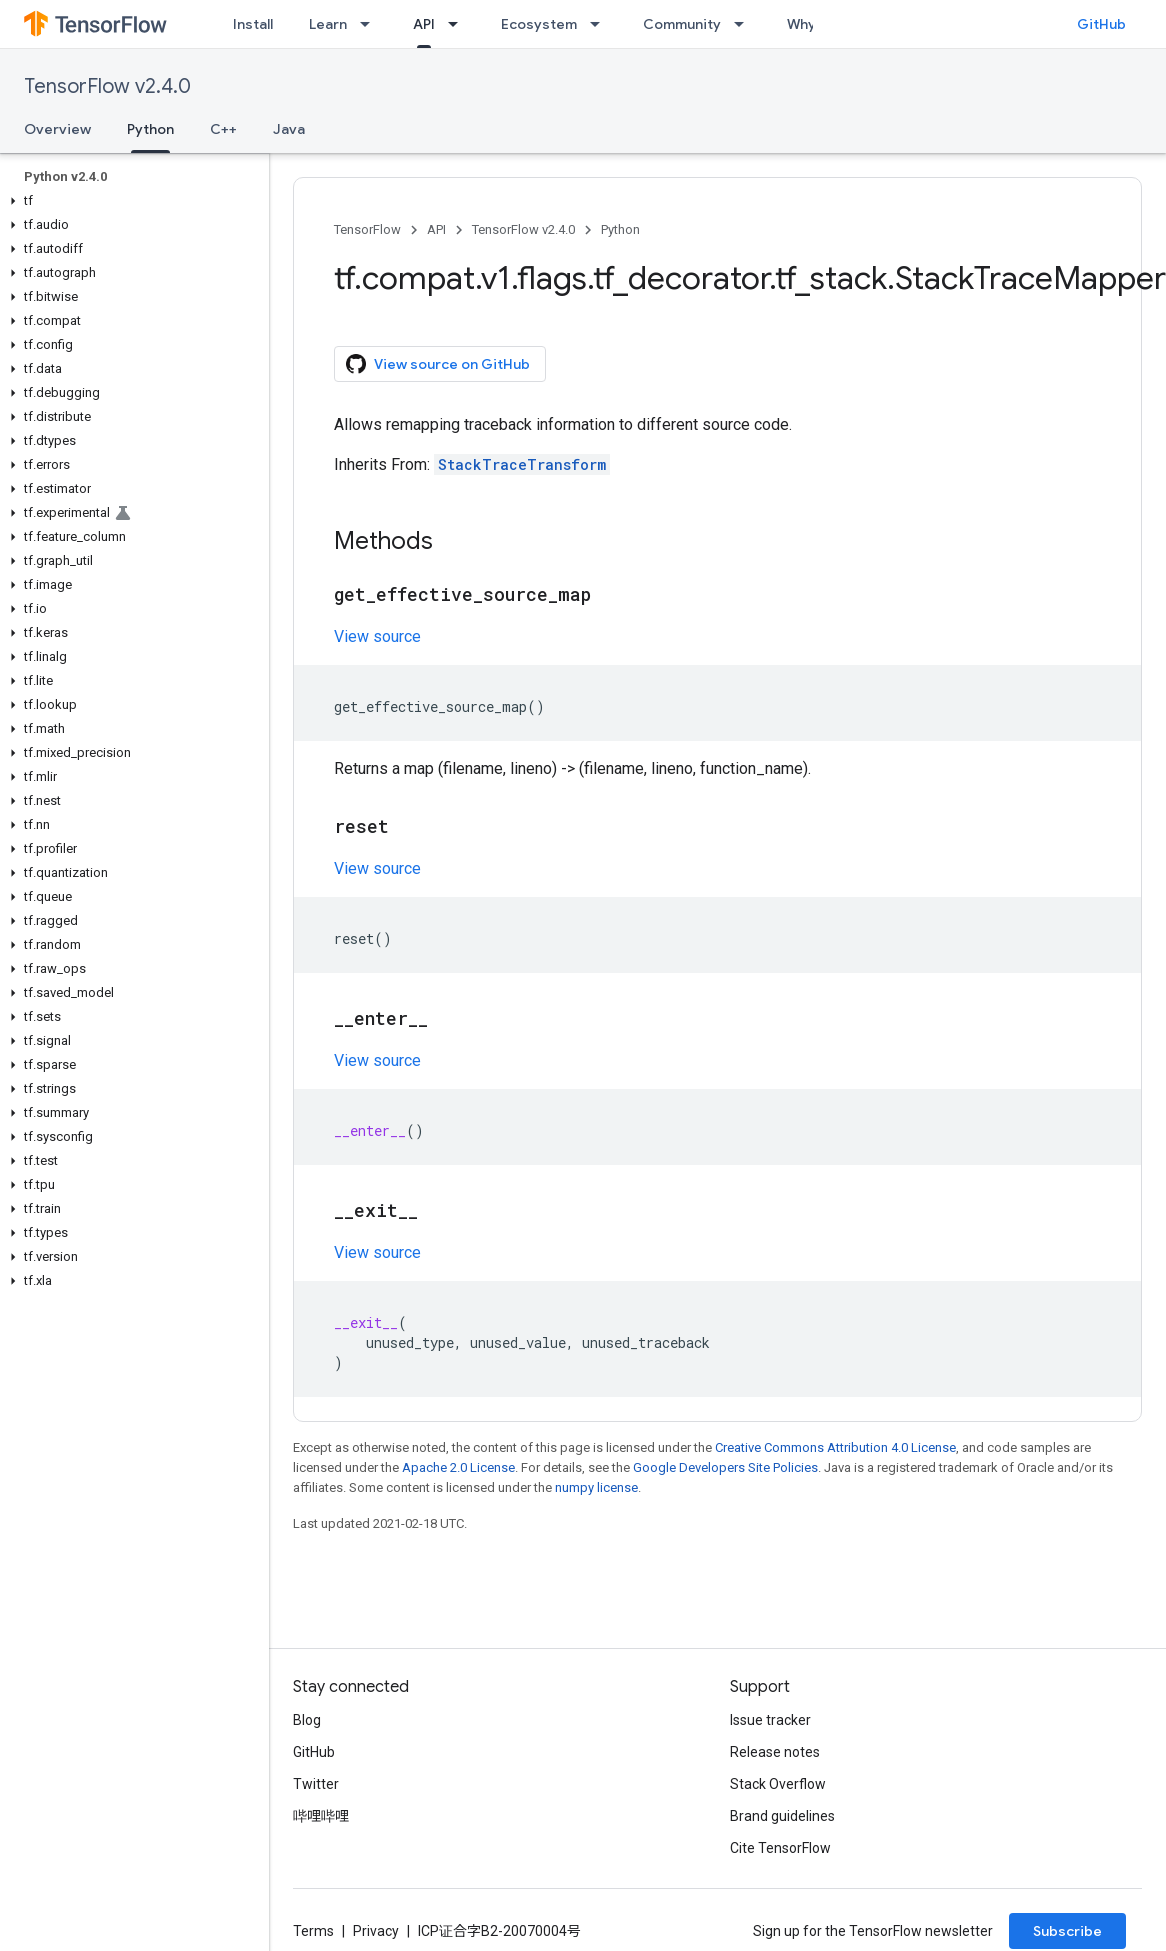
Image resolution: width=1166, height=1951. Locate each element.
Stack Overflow (778, 1784)
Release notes (775, 1752)
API (436, 229)
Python (620, 229)
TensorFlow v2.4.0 (107, 86)
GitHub (1101, 24)
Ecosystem (539, 24)
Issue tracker (770, 1720)
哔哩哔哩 (321, 1816)
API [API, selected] (424, 24)
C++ (223, 129)
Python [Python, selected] (150, 129)
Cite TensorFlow (780, 1848)
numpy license (596, 1487)
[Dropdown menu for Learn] (371, 24)
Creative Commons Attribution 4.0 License (835, 1447)
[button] (130, 201)
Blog (307, 1720)
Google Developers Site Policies (725, 1467)
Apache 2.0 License (458, 1467)
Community (682, 24)
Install (253, 24)
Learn (328, 24)
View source (377, 636)
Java (289, 129)
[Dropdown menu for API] (459, 24)
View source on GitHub (438, 364)
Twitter (316, 1784)
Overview (57, 129)
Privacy (376, 1931)
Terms (313, 1931)
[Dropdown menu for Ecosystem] (601, 24)
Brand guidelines (782, 1816)
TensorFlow (367, 229)
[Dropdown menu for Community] (745, 24)
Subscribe (1067, 1931)
